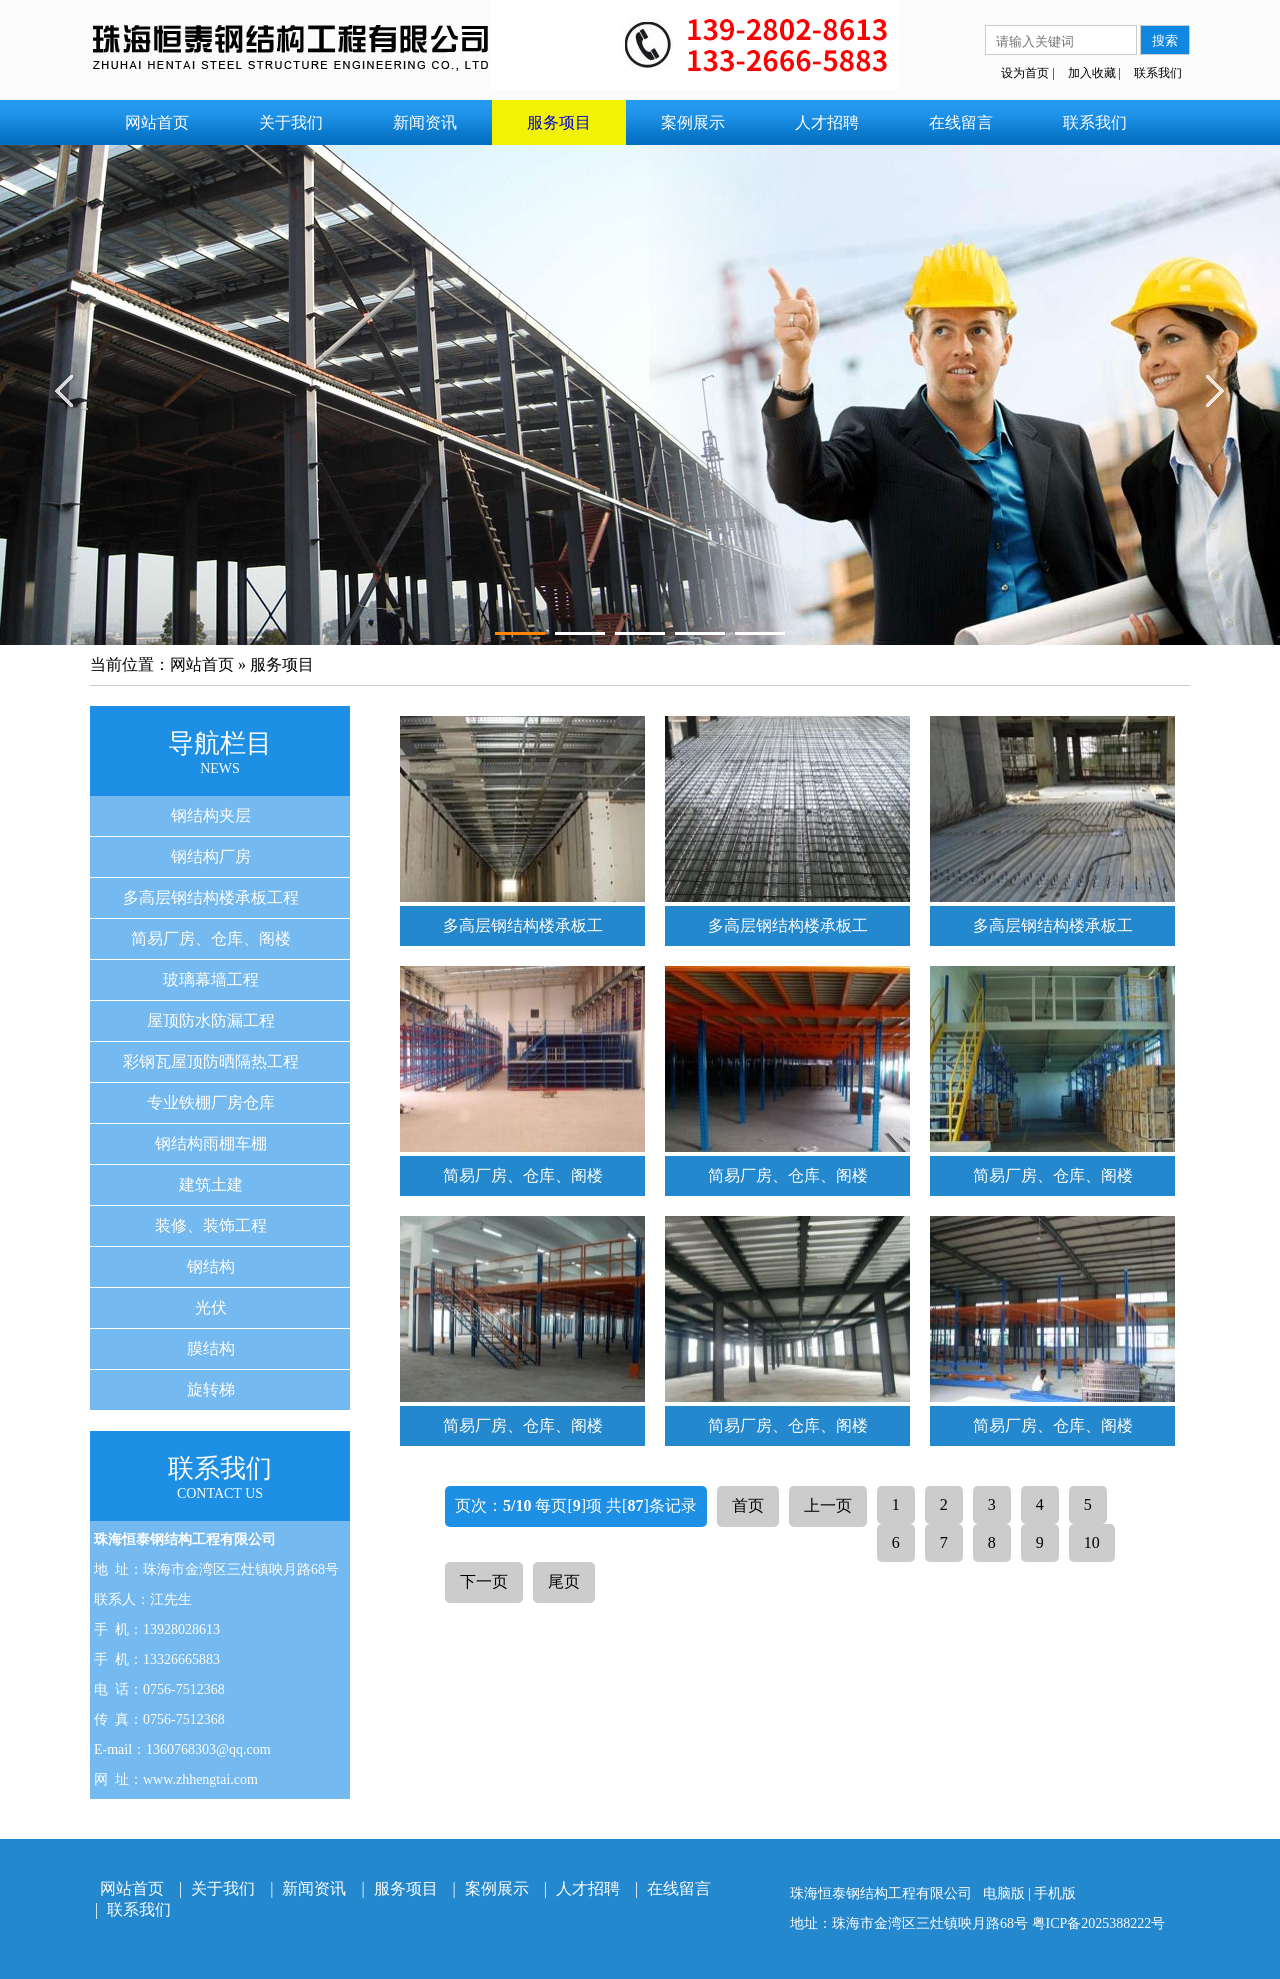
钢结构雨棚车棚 (211, 1143)
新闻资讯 (425, 122)
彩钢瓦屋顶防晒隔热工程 (211, 1061)
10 (1092, 1542)
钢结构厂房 (211, 856)
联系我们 (1158, 73)
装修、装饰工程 (211, 1225)
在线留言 (961, 122)
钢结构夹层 (211, 815)
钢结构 (211, 1266)
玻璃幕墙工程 (211, 979)
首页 (748, 1505)
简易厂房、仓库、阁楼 (211, 938)
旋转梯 (211, 1389)
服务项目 (559, 122)
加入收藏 (1092, 73)
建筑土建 (211, 1184)
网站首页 (157, 122)
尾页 (564, 1581)
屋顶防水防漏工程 (211, 1020)
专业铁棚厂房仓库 (211, 1102)
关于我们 (291, 122)
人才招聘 (827, 122)
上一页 (828, 1505)
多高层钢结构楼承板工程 (211, 897)
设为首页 (1025, 73)
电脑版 (1004, 1893)
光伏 (211, 1307)
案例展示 (693, 122)
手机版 (1055, 1893)
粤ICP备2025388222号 (1099, 1923)
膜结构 (211, 1348)
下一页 (484, 1581)
